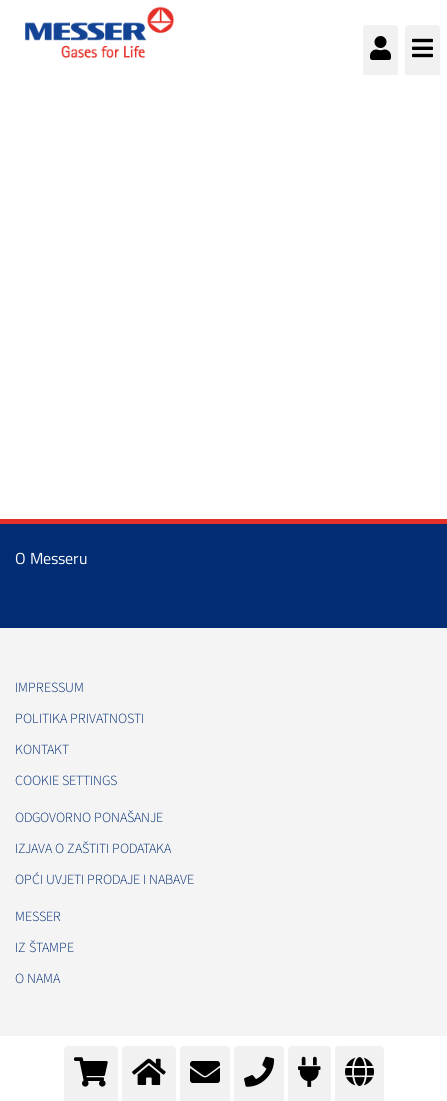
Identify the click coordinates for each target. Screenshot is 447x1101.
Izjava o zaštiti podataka (93, 849)
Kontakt (42, 750)
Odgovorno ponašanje (89, 818)
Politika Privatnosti (79, 719)
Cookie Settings (66, 781)
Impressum (49, 688)
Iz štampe (44, 948)
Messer (38, 917)
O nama (37, 979)
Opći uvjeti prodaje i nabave (104, 880)
